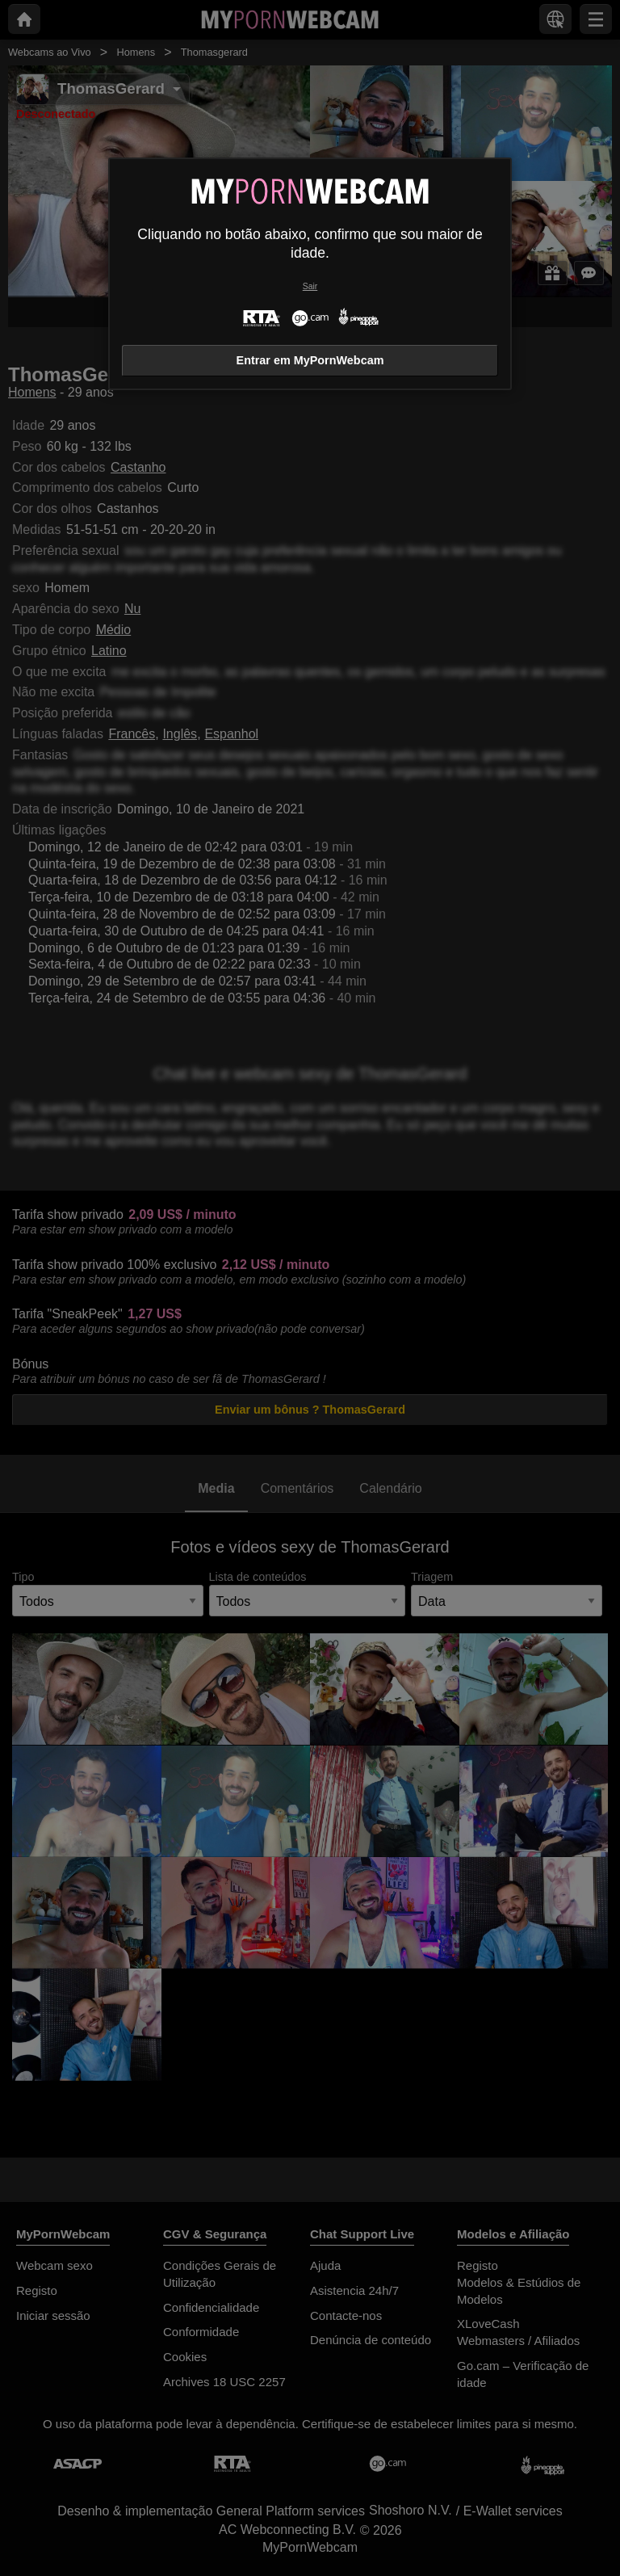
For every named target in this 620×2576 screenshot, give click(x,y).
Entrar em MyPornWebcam (310, 360)
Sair (310, 286)
